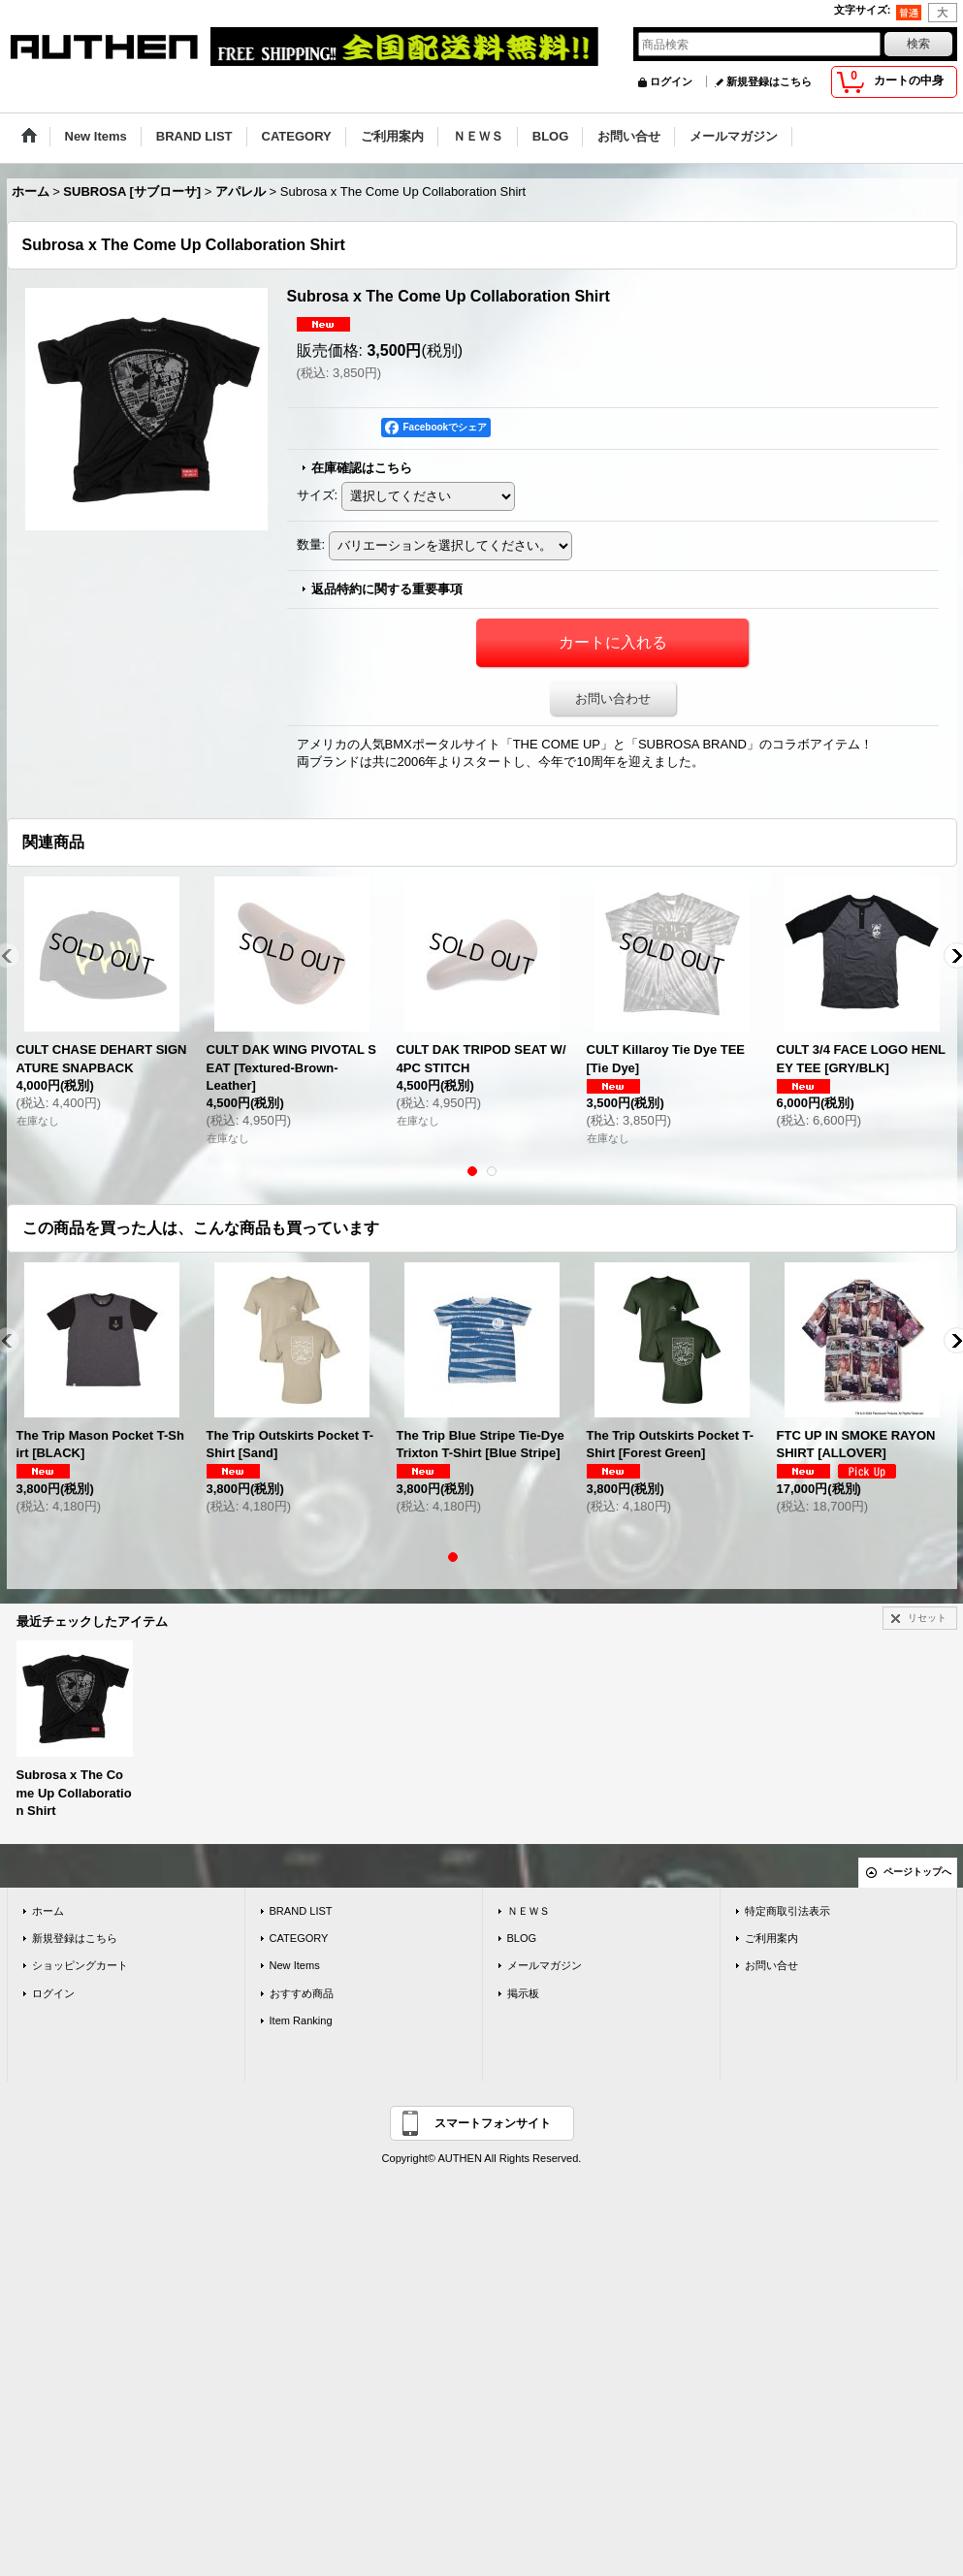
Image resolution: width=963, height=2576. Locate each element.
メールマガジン (544, 1965)
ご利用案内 (771, 1938)
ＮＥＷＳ (528, 1911)
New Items (295, 1965)
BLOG (522, 1938)
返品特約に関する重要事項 (387, 589)
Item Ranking (301, 2020)
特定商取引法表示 (787, 1911)
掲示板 (523, 1993)
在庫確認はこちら (361, 468)
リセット (927, 1617)
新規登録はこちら (769, 81)
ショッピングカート (80, 1965)
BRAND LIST (301, 1911)
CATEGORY (299, 1938)
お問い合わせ (613, 698)
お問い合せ (771, 1965)
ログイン (671, 81)
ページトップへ (917, 1871)
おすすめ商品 (302, 1993)
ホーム (48, 1911)
